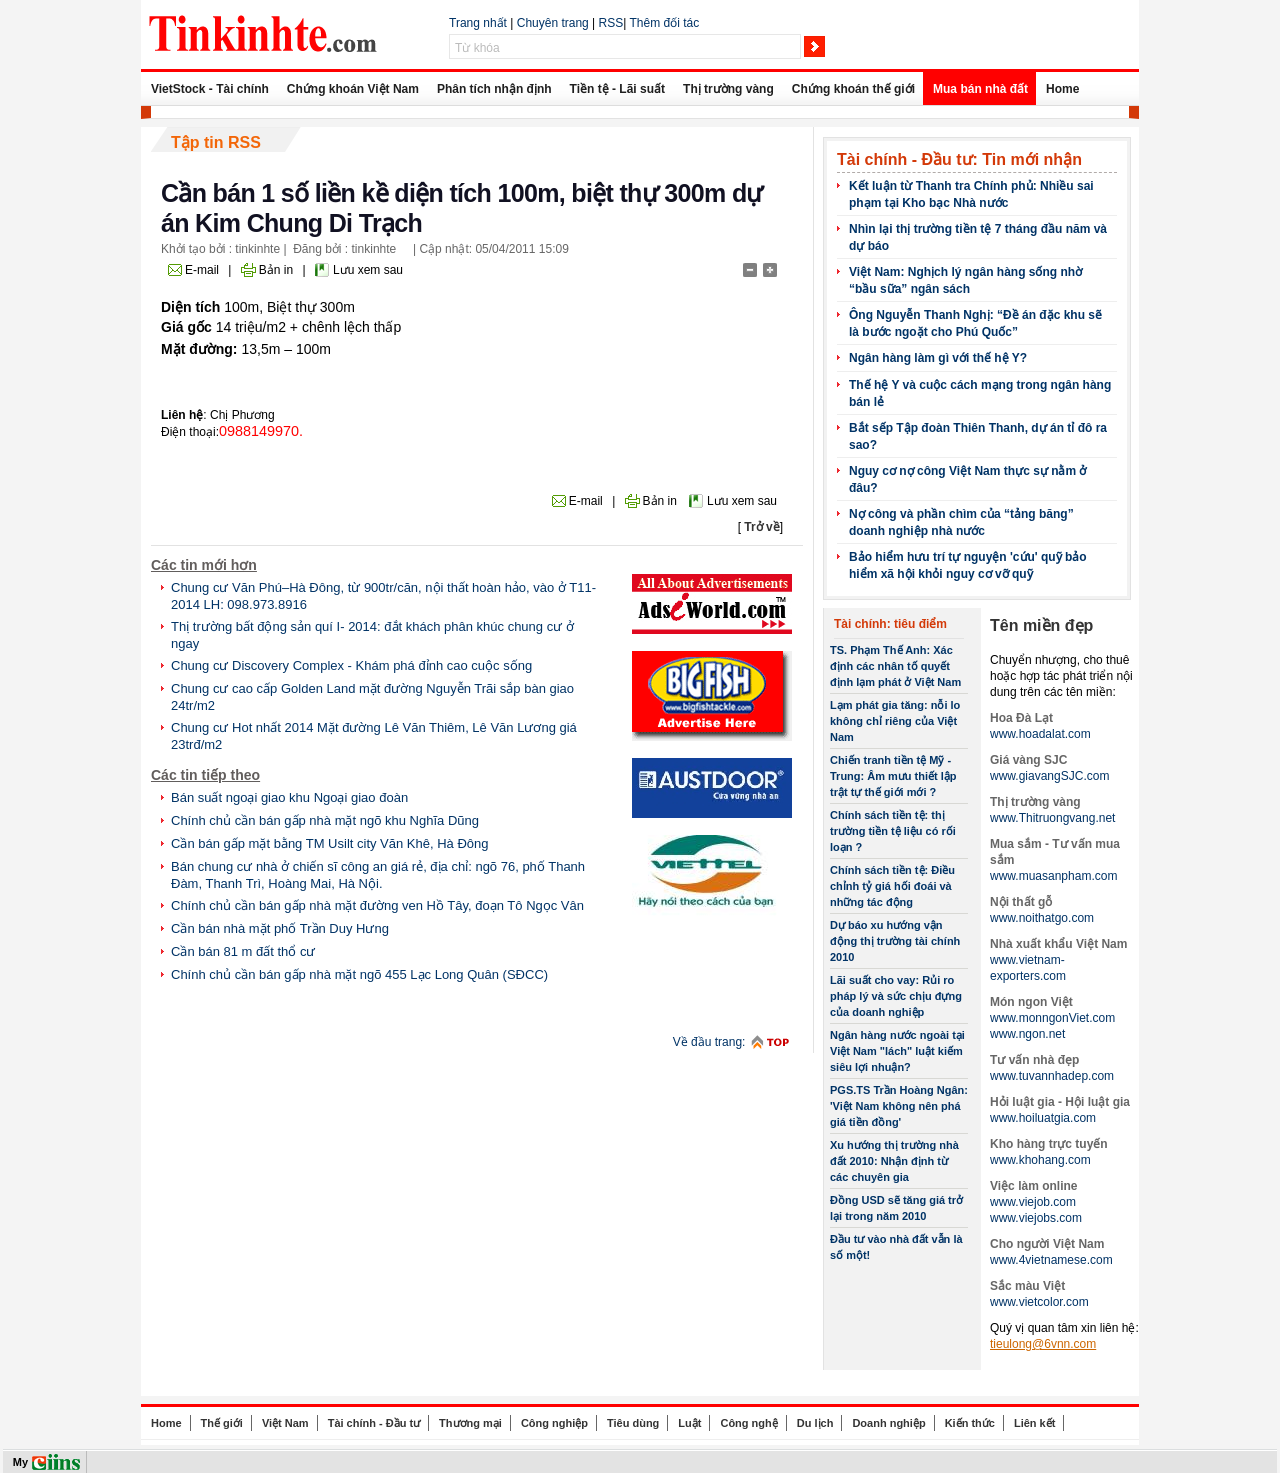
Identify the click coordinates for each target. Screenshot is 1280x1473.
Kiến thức (970, 1423)
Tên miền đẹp (1041, 625)
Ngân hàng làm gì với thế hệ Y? (938, 358)
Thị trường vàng (728, 89)
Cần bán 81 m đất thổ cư (243, 951)
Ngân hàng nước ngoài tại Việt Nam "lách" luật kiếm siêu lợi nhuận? (897, 1051)
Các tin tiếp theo (205, 775)
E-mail (202, 270)
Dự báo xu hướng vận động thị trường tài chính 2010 (895, 941)
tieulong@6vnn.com (1043, 1344)
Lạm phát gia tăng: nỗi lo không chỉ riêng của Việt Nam (895, 721)
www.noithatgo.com (1042, 918)
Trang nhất (478, 23)
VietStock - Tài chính (210, 89)
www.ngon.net (1027, 1034)
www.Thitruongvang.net (1052, 818)
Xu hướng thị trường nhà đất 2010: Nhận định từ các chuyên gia (894, 1161)
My (20, 1462)
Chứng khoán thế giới (853, 89)
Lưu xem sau (368, 270)
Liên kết (1034, 1423)
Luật (689, 1423)
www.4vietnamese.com (1051, 1260)
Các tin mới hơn (204, 565)
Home (1062, 89)
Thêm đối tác (664, 23)
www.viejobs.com (1036, 1218)
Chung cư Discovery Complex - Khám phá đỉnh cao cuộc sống (351, 665)
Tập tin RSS (216, 142)
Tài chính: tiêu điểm (890, 624)
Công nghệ (748, 1423)
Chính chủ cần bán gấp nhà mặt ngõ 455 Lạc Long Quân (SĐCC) (359, 974)
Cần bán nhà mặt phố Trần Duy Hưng (280, 928)
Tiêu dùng (633, 1423)
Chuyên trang (553, 23)
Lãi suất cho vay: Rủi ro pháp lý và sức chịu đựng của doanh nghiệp (896, 996)
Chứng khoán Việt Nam (353, 89)
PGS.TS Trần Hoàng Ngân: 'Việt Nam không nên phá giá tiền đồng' (899, 1106)
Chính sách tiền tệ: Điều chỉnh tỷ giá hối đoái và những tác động (892, 886)
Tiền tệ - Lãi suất (617, 89)
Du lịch (815, 1423)
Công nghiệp (554, 1423)
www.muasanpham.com (1053, 876)
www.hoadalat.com (1040, 734)
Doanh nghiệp (888, 1423)
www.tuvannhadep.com (1052, 1076)
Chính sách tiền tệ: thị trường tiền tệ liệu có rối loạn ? (893, 831)
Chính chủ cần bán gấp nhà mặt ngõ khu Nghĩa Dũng (325, 820)
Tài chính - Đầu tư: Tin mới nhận (959, 159)
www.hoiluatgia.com (1043, 1118)
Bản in (276, 270)
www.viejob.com (1033, 1202)
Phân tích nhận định (494, 89)
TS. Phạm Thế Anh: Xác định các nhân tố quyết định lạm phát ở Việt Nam (895, 666)
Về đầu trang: (709, 1042)
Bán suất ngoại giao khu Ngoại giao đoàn (289, 797)
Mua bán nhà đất (980, 89)
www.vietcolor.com (1039, 1302)
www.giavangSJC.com (1049, 776)
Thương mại (470, 1423)
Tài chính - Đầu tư (374, 1423)
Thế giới (222, 1423)
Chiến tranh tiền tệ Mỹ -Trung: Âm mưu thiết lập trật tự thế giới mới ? (893, 776)
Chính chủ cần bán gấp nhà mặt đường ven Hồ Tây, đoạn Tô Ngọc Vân (377, 905)
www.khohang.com (1040, 1160)
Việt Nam (285, 1423)
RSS (611, 23)
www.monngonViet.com (1052, 1018)
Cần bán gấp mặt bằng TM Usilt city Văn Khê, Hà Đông (330, 843)
